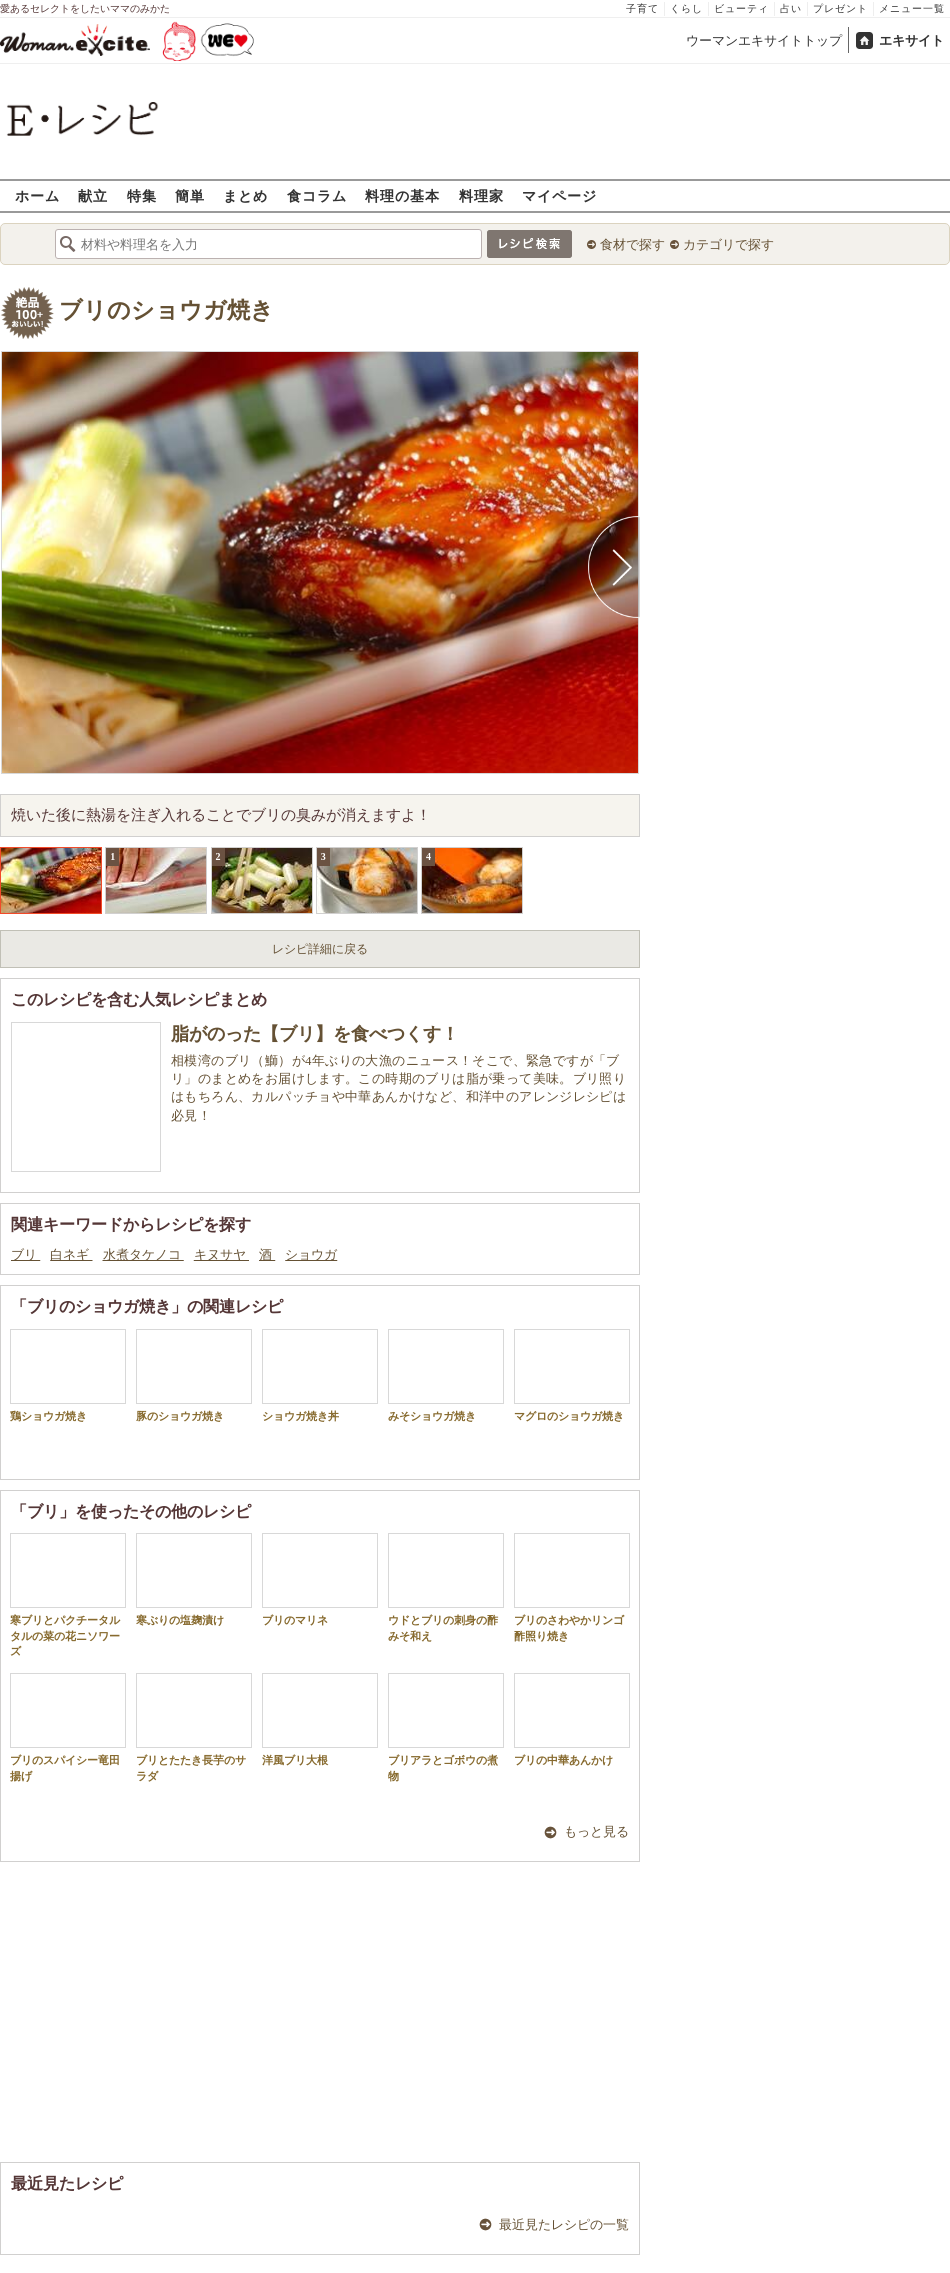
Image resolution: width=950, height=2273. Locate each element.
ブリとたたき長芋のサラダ (194, 1727)
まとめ (245, 195)
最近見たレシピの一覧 (564, 2224)
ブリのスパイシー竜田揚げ (68, 1727)
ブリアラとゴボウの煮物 (446, 1727)
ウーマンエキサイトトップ (764, 40)
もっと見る (596, 1831)
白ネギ (71, 1254)
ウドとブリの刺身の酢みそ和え (446, 1587)
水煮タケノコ (143, 1254)
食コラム (317, 195)
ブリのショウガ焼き (166, 310)
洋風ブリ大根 (320, 1719)
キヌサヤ (221, 1254)
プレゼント (840, 8)
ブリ (25, 1254)
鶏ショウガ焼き (68, 1375)
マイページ (559, 195)
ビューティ (741, 8)
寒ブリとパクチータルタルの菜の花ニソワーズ (68, 1595)
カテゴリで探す (728, 244)
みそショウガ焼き (446, 1375)
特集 (142, 195)
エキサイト (911, 40)
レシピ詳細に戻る (320, 949)
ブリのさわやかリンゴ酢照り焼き (572, 1587)
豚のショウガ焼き (194, 1375)
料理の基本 (402, 195)
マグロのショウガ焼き (572, 1375)
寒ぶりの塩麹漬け (194, 1579)
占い (791, 8)
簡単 (190, 195)
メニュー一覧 (912, 8)
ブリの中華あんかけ (572, 1719)
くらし (686, 8)
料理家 (481, 195)
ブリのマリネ (320, 1579)
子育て (642, 8)
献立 (93, 195)
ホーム (37, 195)
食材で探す (632, 244)
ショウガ (311, 1254)
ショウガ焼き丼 (320, 1375)
